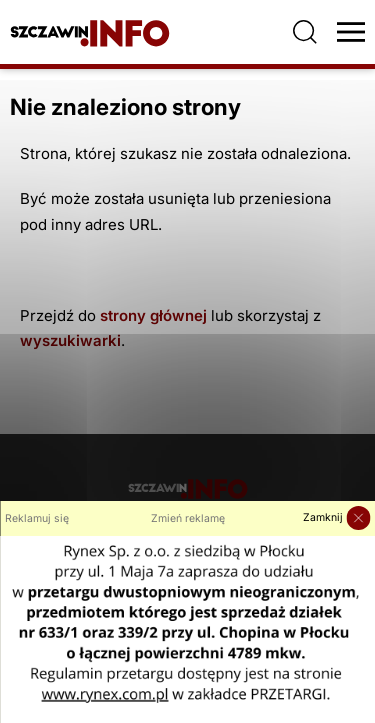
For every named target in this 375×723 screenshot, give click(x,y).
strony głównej (153, 315)
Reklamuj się (37, 518)
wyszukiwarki (70, 340)
